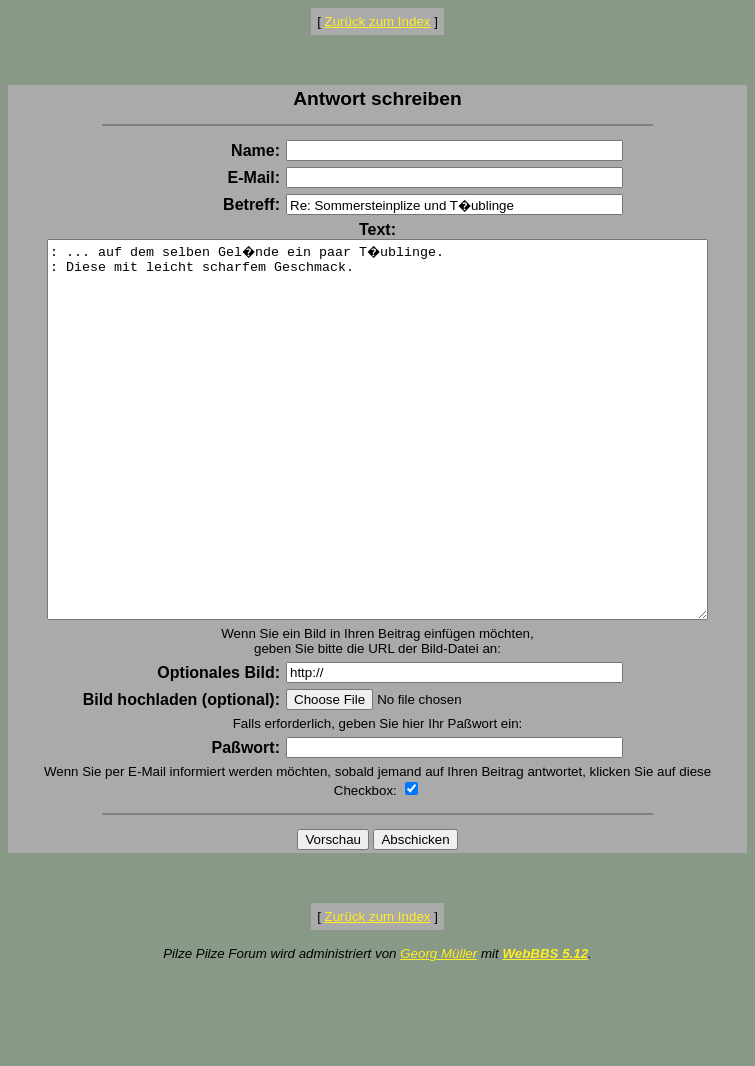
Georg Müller (438, 1027)
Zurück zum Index (378, 21)
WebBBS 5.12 (545, 1027)
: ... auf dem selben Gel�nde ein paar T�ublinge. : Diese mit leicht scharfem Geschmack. (381, 467)
